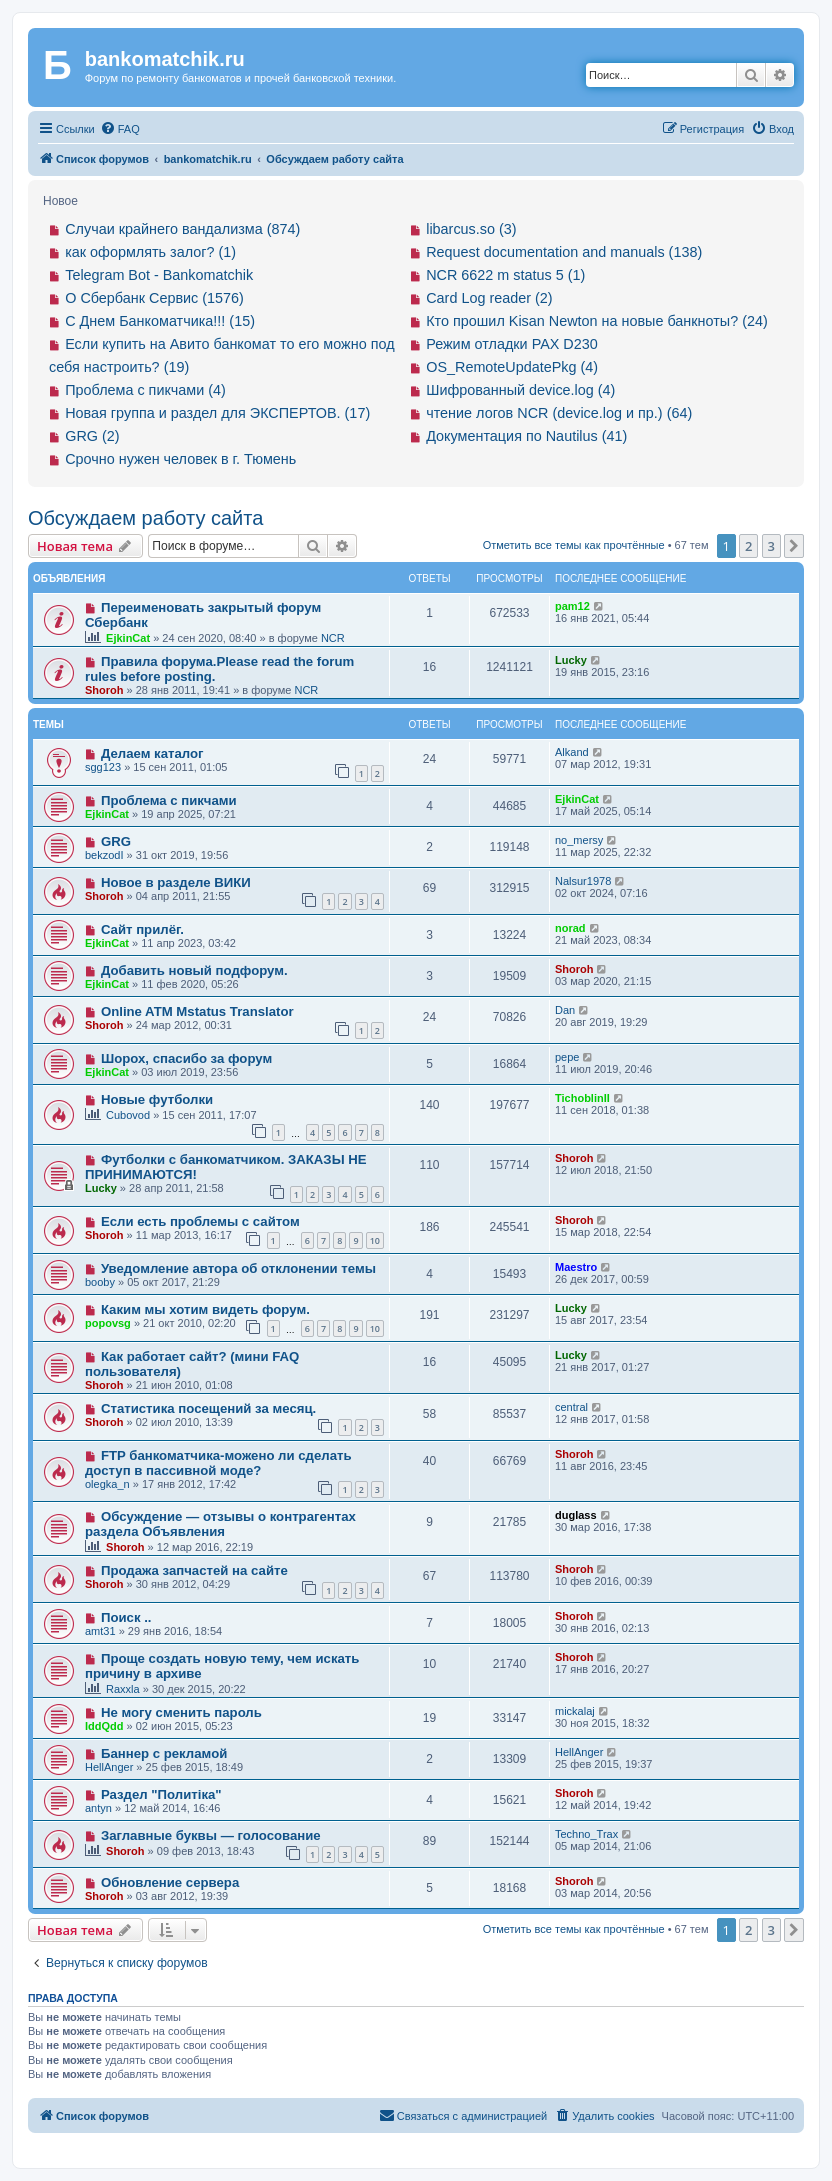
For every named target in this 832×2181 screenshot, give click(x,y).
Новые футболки (157, 1099)
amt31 (100, 1631)
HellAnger (109, 1767)
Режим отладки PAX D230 (512, 344)
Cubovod (128, 1115)
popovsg (108, 1323)
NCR (333, 638)
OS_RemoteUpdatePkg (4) (512, 367)
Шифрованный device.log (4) (520, 390)
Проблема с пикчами (169, 800)
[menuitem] (120, 129)
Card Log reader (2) (489, 298)
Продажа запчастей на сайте (194, 1570)
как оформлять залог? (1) (150, 252)
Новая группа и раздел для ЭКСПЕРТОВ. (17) (217, 413)
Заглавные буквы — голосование (211, 1835)
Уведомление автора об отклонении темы (238, 1268)
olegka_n (107, 1484)
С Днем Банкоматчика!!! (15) (160, 321)
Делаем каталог (152, 753)
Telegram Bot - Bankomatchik (159, 275)
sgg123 (103, 767)
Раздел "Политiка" (161, 1794)
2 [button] (748, 546)
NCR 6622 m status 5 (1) (505, 275)
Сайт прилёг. (142, 929)
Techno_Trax (586, 1834)
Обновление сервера (170, 1882)
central (571, 1407)
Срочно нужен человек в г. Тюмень (180, 459)
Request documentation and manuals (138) (564, 252)
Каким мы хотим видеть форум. (205, 1309)
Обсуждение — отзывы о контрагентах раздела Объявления (220, 1524)
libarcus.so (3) (471, 229)
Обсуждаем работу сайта (145, 518)
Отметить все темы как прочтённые (574, 545)
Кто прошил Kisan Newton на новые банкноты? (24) (597, 321)
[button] (794, 546)
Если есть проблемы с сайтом (200, 1221)
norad (570, 928)
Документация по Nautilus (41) (526, 436)
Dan (565, 1010)
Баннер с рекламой (164, 1753)
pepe (567, 1057)
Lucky (571, 660)
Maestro (576, 1267)
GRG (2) (92, 436)
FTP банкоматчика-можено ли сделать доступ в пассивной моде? (218, 1463)
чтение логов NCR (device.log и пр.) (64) (559, 413)
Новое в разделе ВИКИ (176, 882)
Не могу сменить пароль (181, 1712)
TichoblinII (582, 1098)
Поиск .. (126, 1617)
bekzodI (104, 855)
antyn (98, 1808)
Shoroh (104, 690)
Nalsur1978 (583, 881)
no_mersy (579, 840)
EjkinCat (128, 638)
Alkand (572, 752)
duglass (576, 1515)
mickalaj (575, 1711)
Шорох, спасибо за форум (186, 1058)
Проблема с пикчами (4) (145, 390)
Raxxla (123, 1689)
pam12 (572, 606)
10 (375, 1240)
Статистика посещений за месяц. (208, 1408)
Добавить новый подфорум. (194, 970)
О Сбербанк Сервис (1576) (154, 298)
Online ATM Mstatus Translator (197, 1011)
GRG (116, 841)
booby (100, 1282)
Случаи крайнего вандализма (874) (182, 229)
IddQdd (104, 1726)
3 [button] (771, 546)
